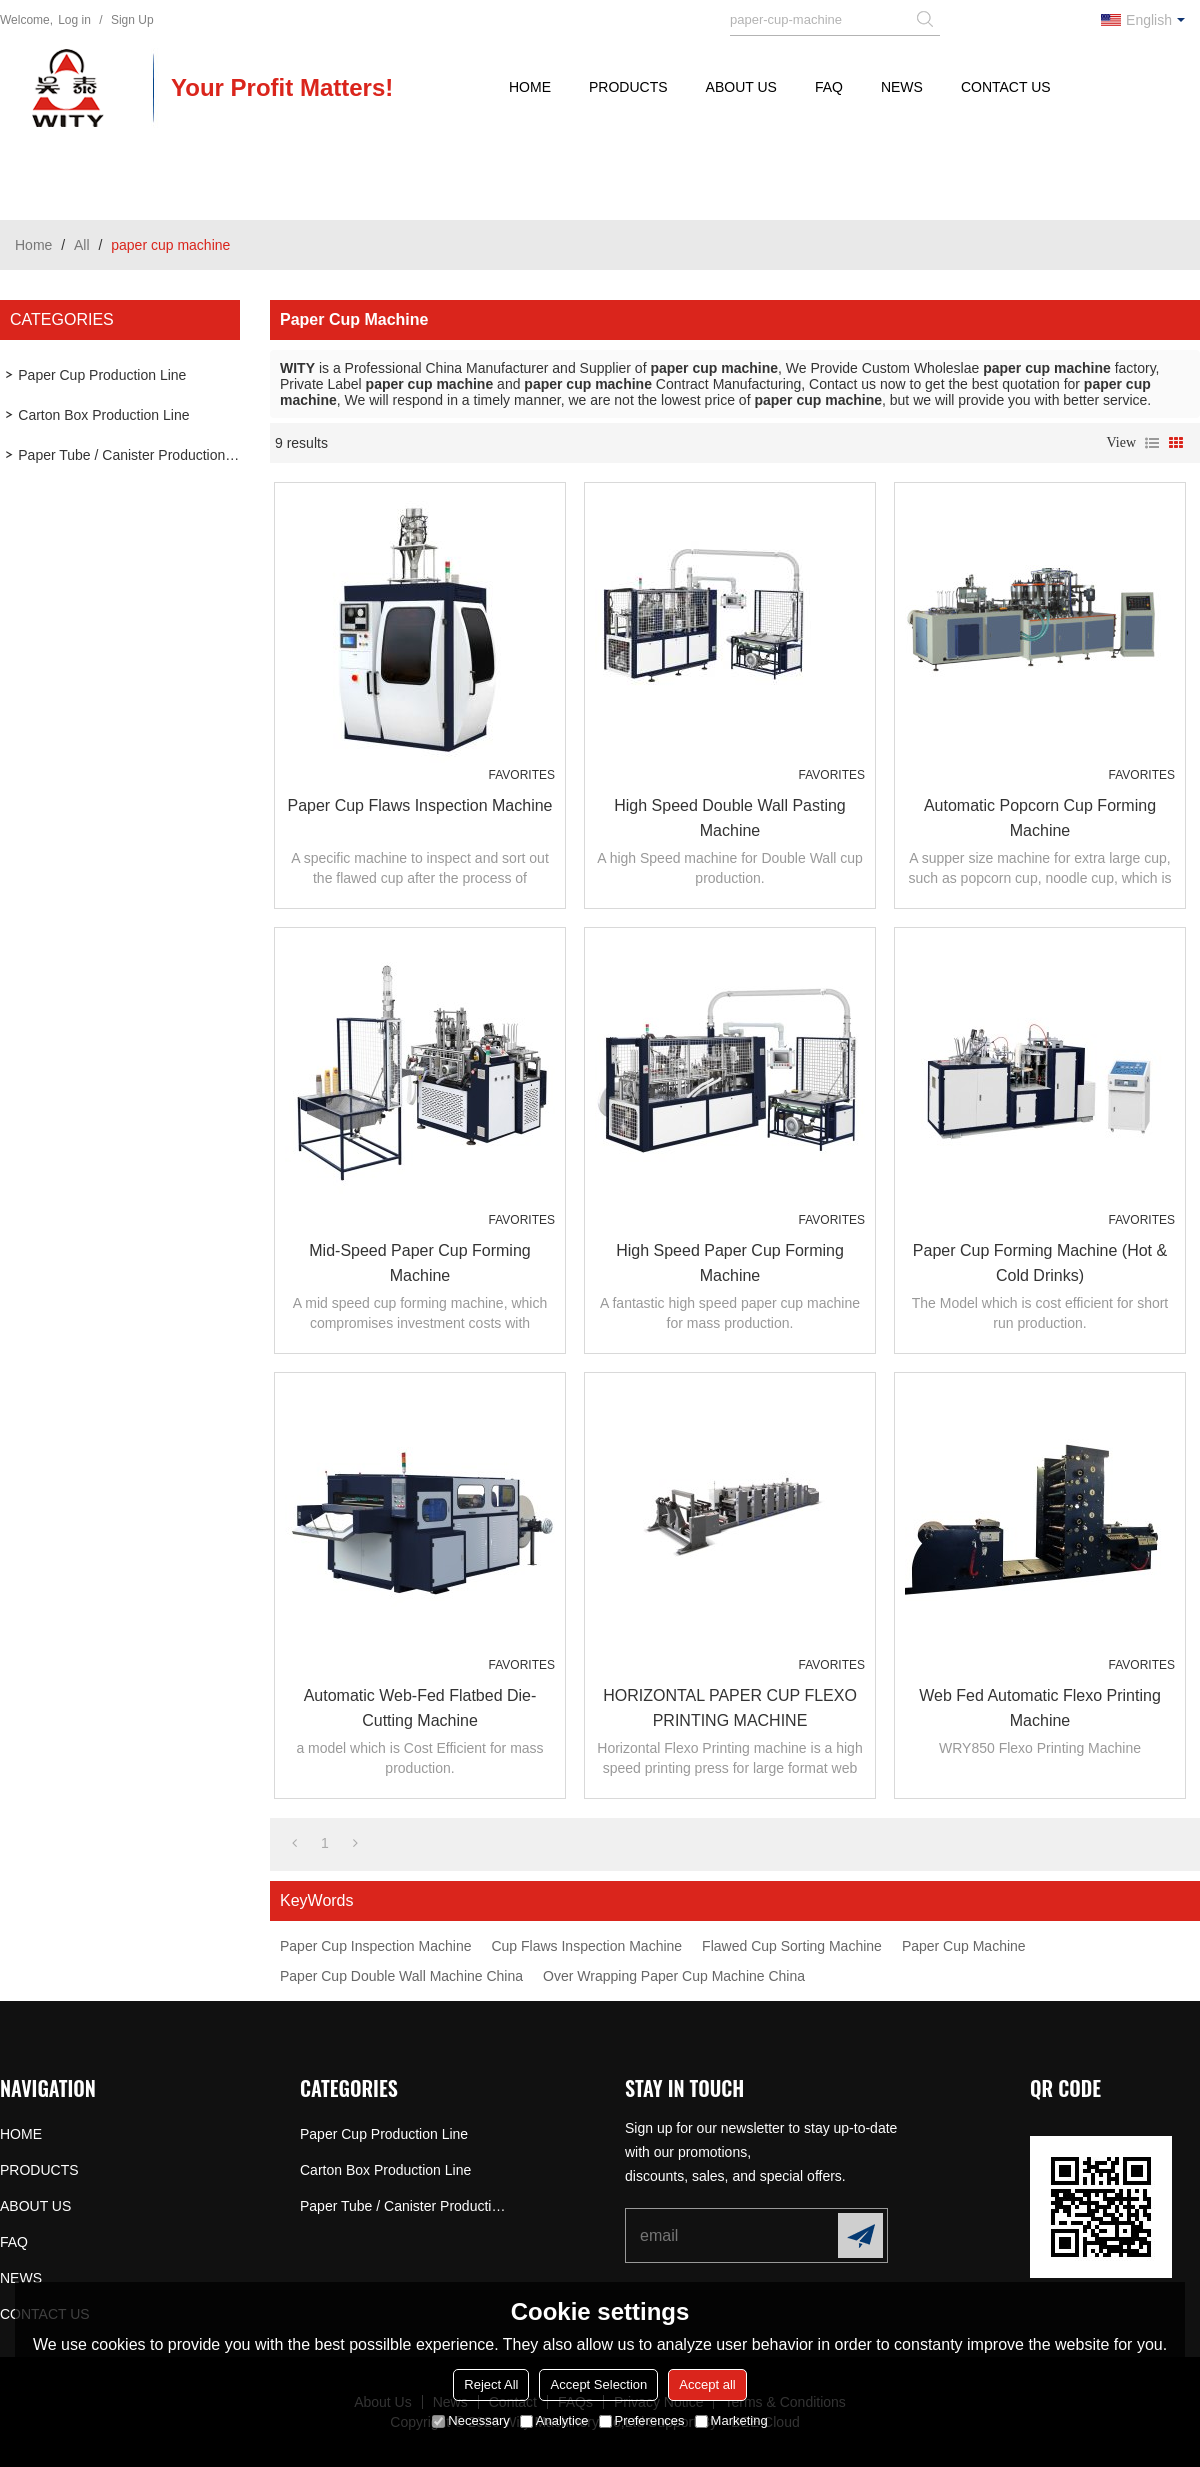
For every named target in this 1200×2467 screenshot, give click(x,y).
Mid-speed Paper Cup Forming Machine (419, 1263)
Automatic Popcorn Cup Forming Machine (1040, 818)
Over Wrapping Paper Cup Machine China (674, 1976)
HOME (530, 87)
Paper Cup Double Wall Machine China (401, 1976)
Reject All (491, 2384)
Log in (74, 20)
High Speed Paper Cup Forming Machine (730, 1263)
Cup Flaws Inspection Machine (586, 1946)
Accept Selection (598, 2384)
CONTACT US (1006, 87)
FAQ (829, 87)
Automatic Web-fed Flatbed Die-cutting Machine (420, 1708)
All (82, 245)
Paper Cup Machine (964, 1946)
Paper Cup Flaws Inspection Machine (419, 805)
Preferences (642, 2420)
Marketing (731, 2420)
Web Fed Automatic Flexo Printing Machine (1040, 1708)
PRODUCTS (628, 87)
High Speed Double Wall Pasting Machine (730, 818)
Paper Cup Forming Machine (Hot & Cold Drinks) (1040, 1263)
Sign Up (132, 20)
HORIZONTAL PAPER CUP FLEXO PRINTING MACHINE (730, 1708)
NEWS (902, 87)
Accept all (707, 2384)
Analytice (554, 2420)
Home (33, 245)
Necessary (470, 2420)
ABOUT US (741, 87)
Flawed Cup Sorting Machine (792, 1946)
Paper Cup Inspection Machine (375, 1946)
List (1152, 443)
